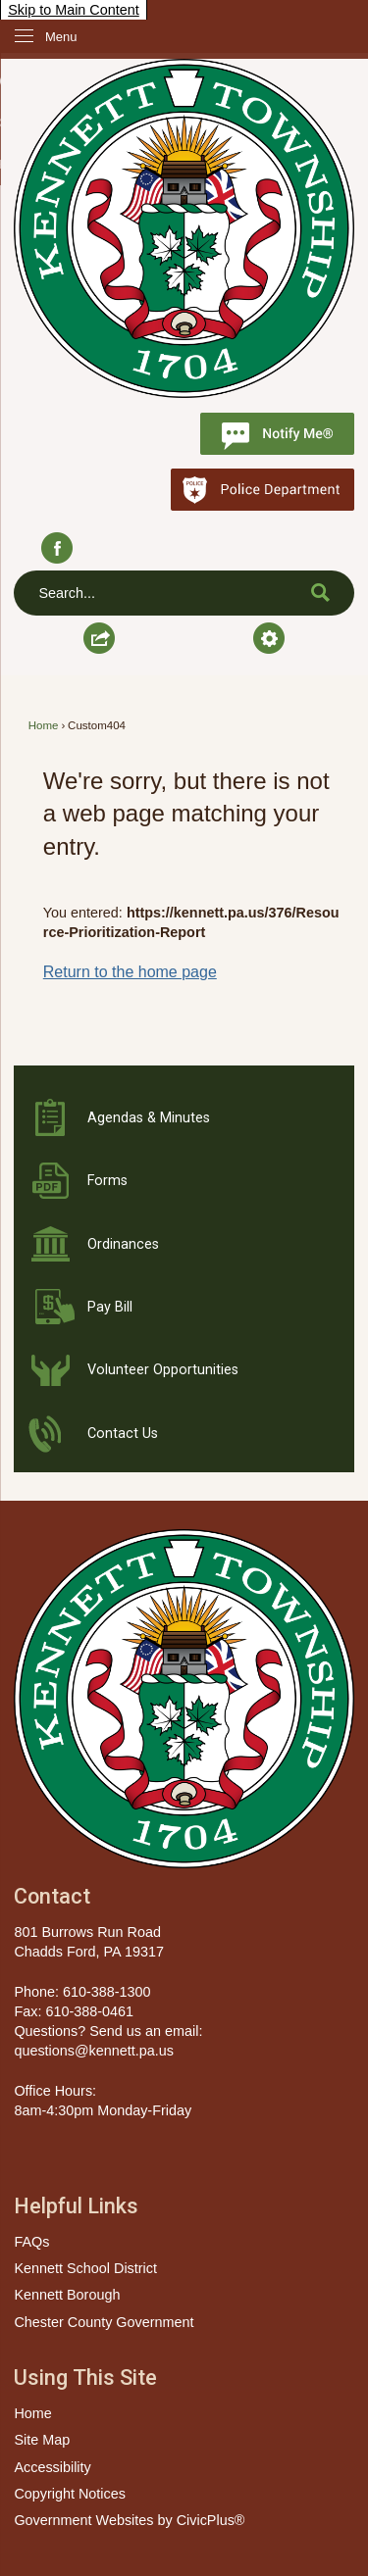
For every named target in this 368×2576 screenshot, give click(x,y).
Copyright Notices (70, 2494)
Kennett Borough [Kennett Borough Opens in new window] (67, 2295)
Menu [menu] (61, 36)
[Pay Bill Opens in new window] (184, 1307)
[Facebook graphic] (56, 548)
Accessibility (52, 2467)
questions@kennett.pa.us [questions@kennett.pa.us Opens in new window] (94, 2050)
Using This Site (85, 2377)
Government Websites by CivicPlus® (129, 2520)
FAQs (31, 2242)
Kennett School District (85, 2268)
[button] (320, 591)
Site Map (42, 2440)
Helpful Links (76, 2206)
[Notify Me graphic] (277, 434)
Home (43, 725)
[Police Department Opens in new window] (262, 490)
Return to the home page (130, 972)
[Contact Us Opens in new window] (184, 1434)
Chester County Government (103, 2322)
